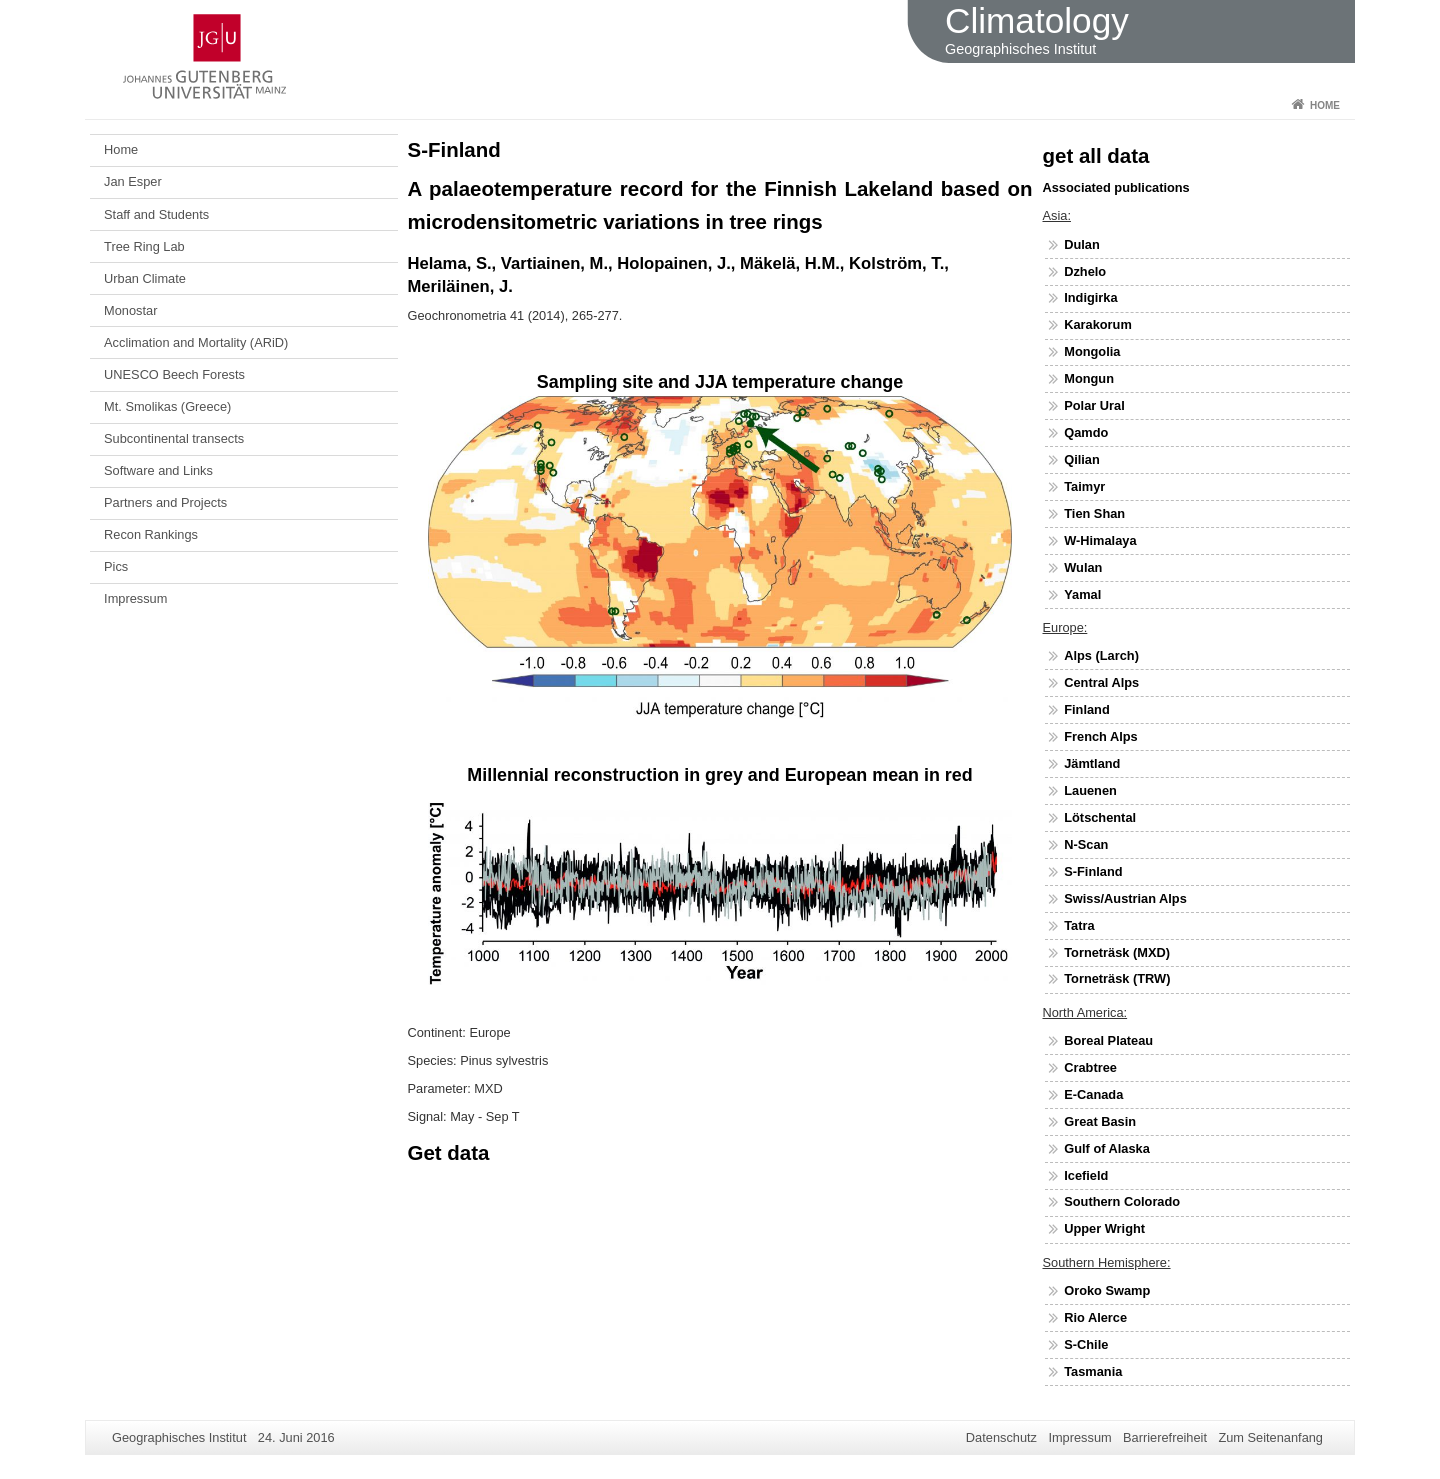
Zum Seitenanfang (1270, 1437)
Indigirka (1090, 297)
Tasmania (1093, 1371)
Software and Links (158, 470)
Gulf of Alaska (1107, 1148)
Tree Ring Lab (144, 246)
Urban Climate (145, 278)
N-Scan (1086, 844)
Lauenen (1090, 790)
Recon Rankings (151, 534)
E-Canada (1093, 1094)
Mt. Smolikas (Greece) (167, 406)
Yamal (1082, 594)
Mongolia (1092, 351)
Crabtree (1090, 1067)
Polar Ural (1094, 405)
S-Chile (1086, 1344)
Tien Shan (1094, 513)
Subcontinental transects (174, 438)
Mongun (1089, 378)
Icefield (1086, 1175)
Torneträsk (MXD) (1117, 952)
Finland (1087, 709)
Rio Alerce (1095, 1317)
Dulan (1082, 244)
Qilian (1082, 459)
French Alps (1100, 736)
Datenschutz (1001, 1437)
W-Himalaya (1100, 540)
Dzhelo (1085, 271)
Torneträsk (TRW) (1117, 978)
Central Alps (1101, 682)
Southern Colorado (1122, 1201)
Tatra (1079, 925)
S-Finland (1093, 871)
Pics (116, 566)
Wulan (1083, 567)
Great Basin (1100, 1121)
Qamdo (1086, 432)
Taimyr (1084, 486)
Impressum (135, 598)
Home (1325, 105)
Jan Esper (133, 181)
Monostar (130, 310)
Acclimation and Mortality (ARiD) (196, 342)
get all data (1096, 155)
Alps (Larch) (1101, 655)
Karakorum (1098, 324)
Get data (449, 1152)
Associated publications (1116, 187)
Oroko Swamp (1107, 1290)
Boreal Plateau (1108, 1040)
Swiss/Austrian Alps (1125, 898)
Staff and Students (156, 214)
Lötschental (1100, 817)
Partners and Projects (165, 502)
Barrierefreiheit (1165, 1437)
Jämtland (1092, 763)
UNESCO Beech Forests (174, 374)
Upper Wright (1104, 1228)
